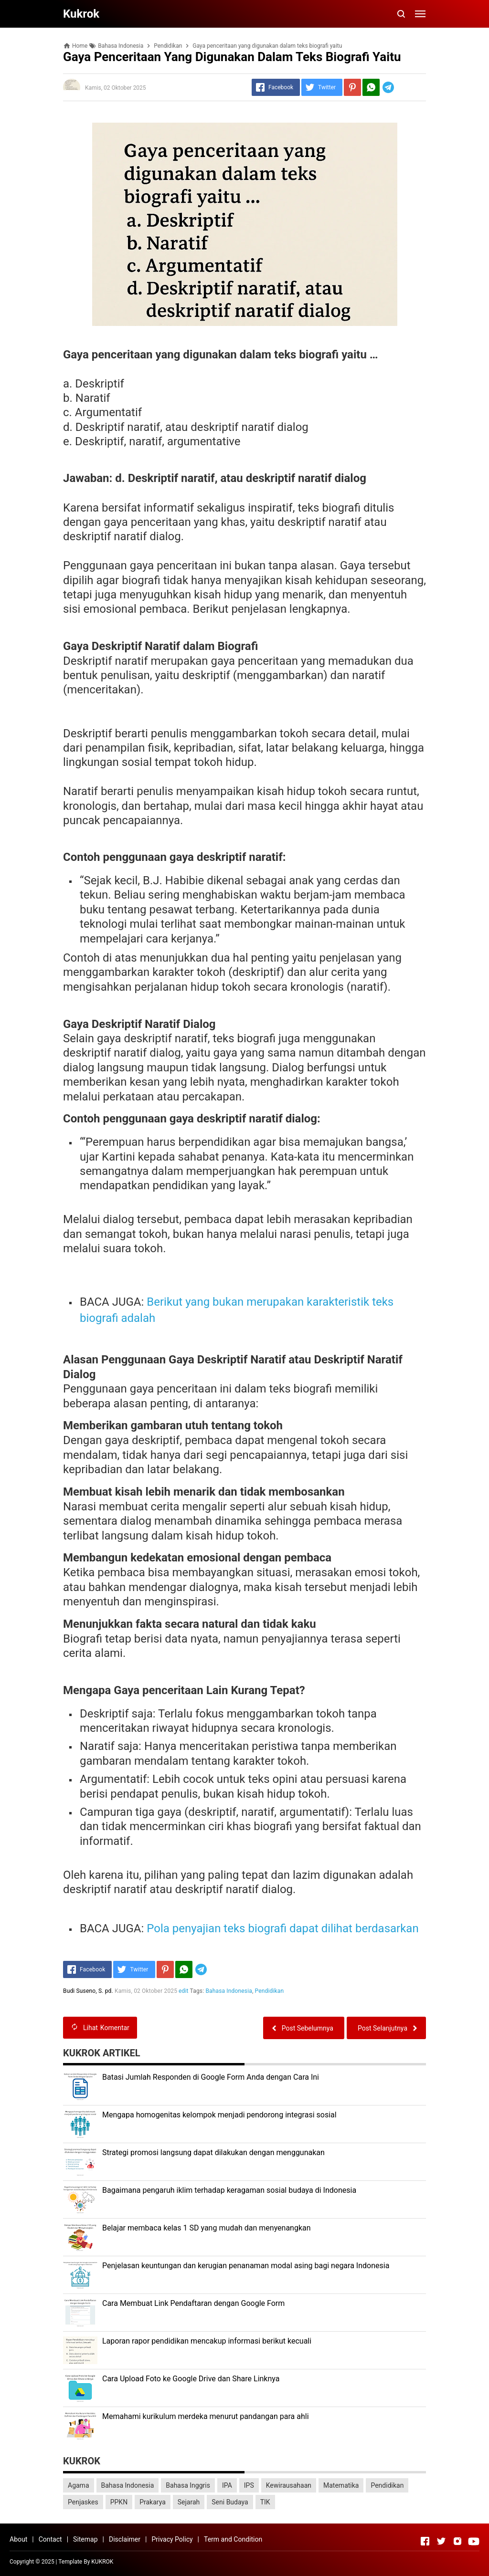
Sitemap (85, 2539)
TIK (265, 2502)
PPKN (119, 2502)
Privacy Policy (171, 2539)
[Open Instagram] (457, 2541)
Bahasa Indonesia (229, 1991)
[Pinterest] (352, 87)
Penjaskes (83, 2502)
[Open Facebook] (425, 2541)
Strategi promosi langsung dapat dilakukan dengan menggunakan (213, 2152)
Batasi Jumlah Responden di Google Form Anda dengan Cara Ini (210, 2077)
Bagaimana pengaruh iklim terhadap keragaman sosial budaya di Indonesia (229, 2190)
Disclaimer (124, 2539)
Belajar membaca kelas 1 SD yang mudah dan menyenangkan (206, 2227)
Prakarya (152, 2502)
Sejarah (189, 2502)
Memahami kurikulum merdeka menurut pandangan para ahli (205, 2416)
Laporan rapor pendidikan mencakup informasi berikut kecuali (206, 2341)
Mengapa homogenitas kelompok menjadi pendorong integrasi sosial (219, 2114)
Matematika (341, 2485)
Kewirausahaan (288, 2485)
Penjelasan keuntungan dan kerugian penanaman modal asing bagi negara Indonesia (245, 2265)
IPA (227, 2485)
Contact (50, 2539)
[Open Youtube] (473, 2541)
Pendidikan (269, 1991)
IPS (249, 2485)
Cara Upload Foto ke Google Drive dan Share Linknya (190, 2378)
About (18, 2539)
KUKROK (102, 2561)
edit (184, 1991)
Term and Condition (233, 2539)
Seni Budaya (230, 2502)
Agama (78, 2485)
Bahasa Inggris (188, 2485)
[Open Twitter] (441, 2541)
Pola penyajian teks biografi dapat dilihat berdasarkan (282, 1928)
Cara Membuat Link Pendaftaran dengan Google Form (193, 2303)
